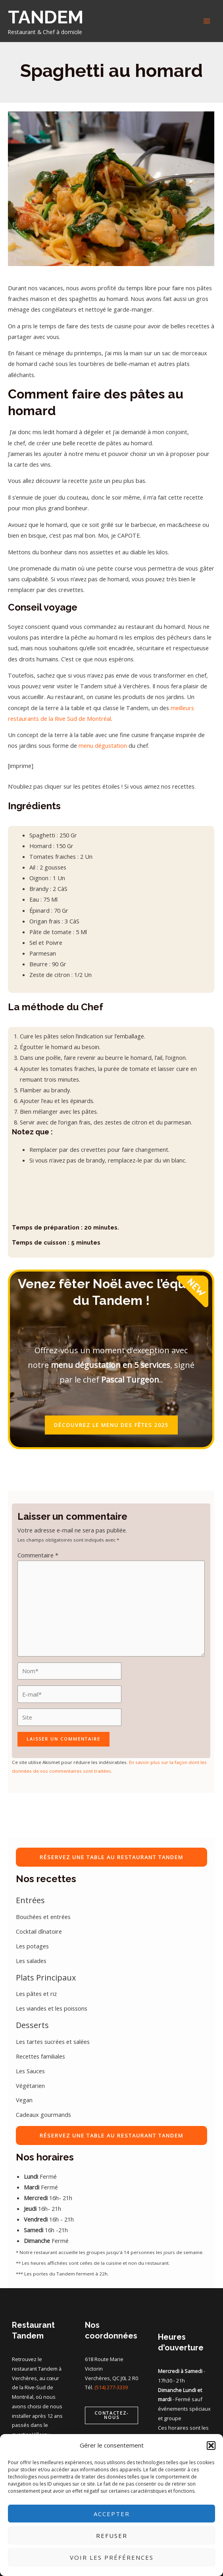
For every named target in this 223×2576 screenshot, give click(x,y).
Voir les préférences (112, 2557)
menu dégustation (103, 745)
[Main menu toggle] (206, 21)
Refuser (111, 2536)
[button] (211, 2446)
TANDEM (45, 17)
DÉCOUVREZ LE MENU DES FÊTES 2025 (111, 1425)
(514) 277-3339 (111, 2387)
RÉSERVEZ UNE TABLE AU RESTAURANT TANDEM (111, 1857)
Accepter (112, 2514)
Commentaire (37, 1555)
